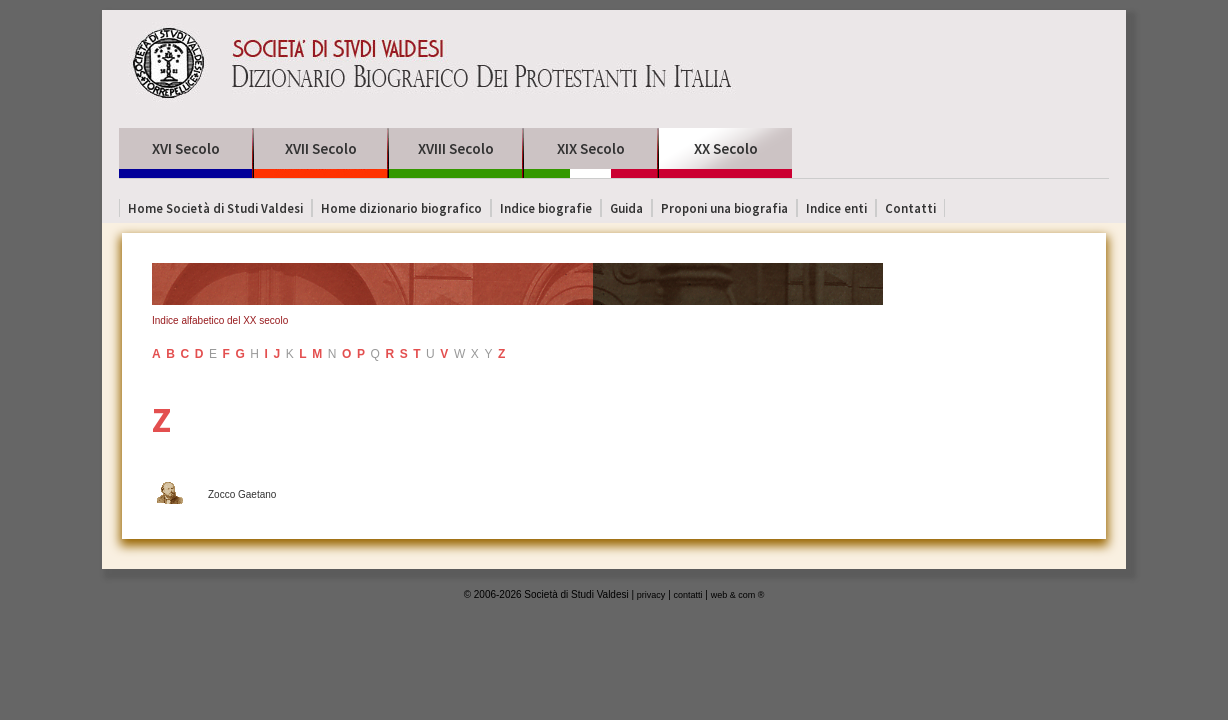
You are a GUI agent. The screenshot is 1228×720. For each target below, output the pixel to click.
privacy (651, 595)
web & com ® (738, 595)
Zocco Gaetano (242, 494)
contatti (688, 595)
